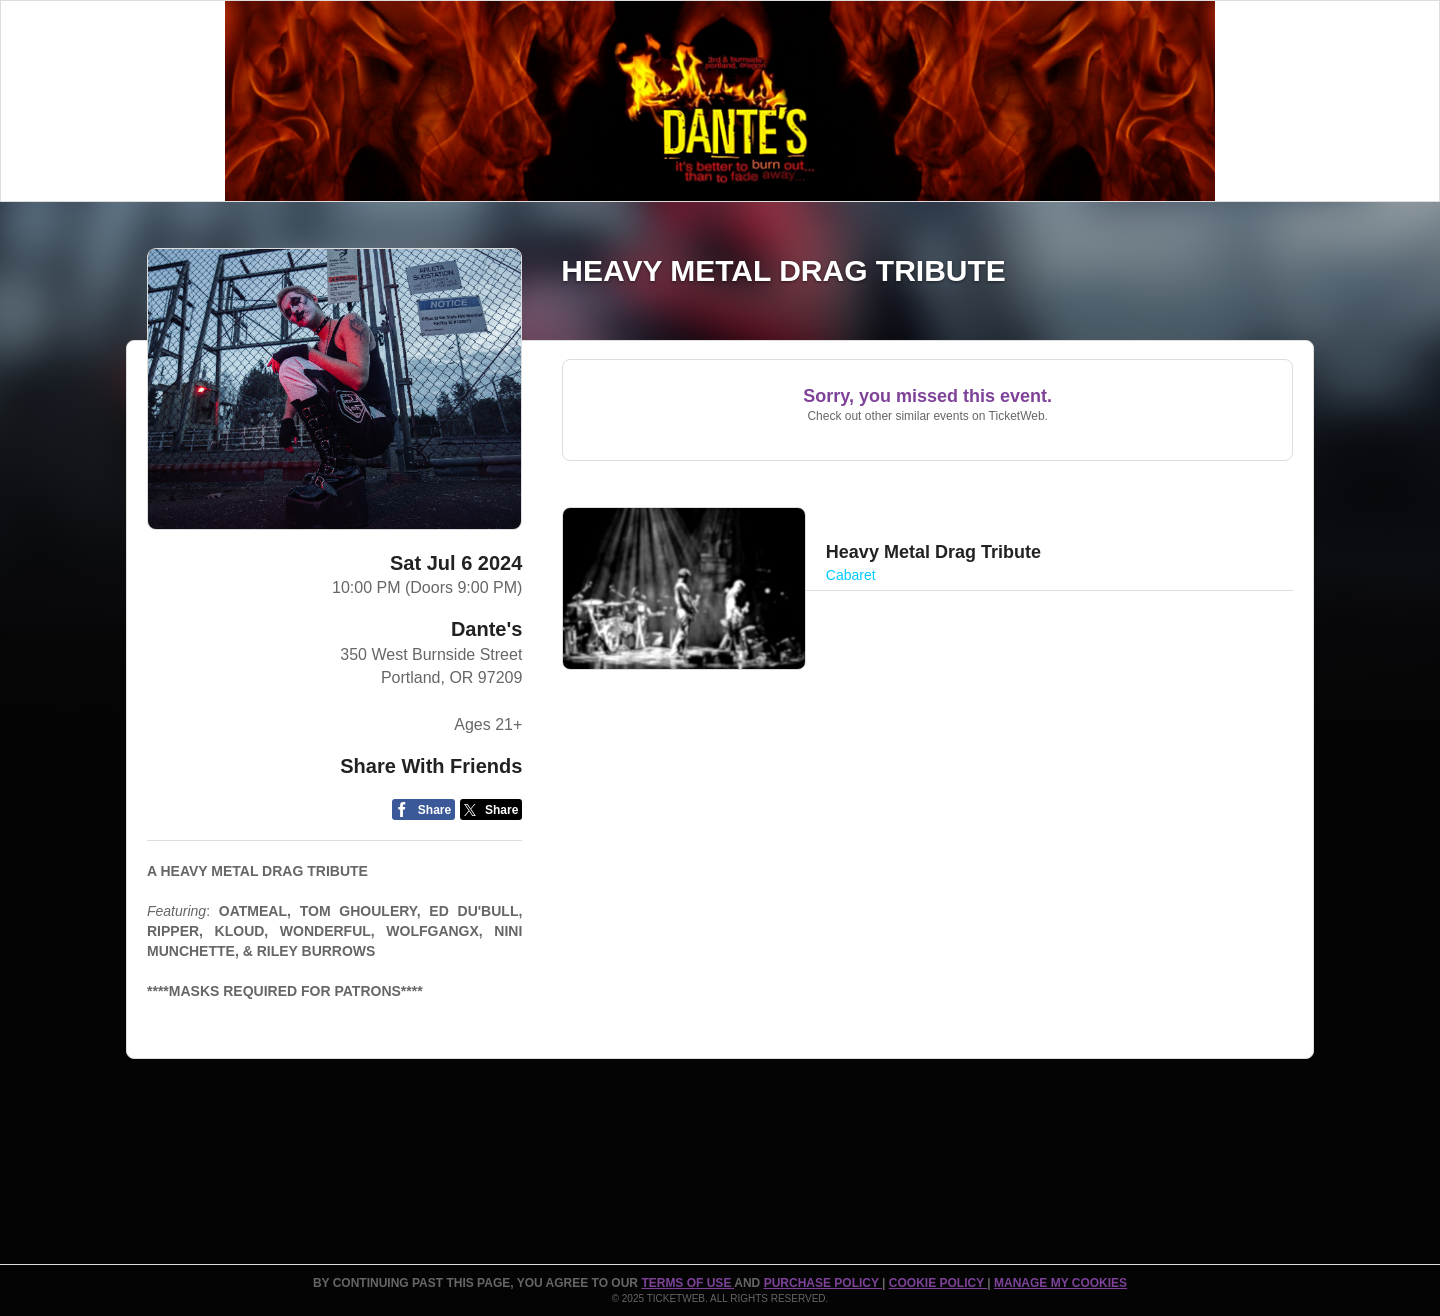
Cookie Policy (938, 1283)
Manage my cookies (1060, 1283)
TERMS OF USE (687, 1283)
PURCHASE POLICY (823, 1283)
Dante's (486, 629)
